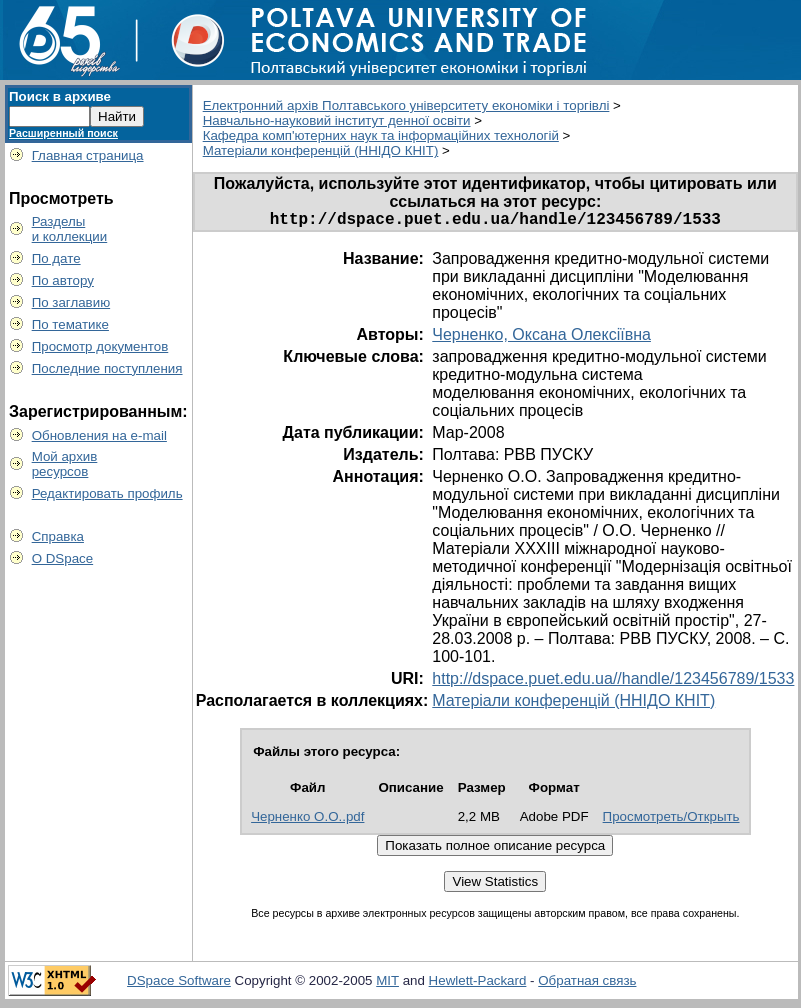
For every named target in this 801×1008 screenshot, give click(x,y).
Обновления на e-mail (99, 435)
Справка (58, 536)
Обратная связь (587, 984)
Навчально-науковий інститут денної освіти (337, 120)
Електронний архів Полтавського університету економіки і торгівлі (406, 105)
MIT (387, 984)
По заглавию (71, 302)
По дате (56, 258)
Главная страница (88, 155)
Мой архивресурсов (65, 464)
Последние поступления (107, 368)
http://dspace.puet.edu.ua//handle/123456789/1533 (613, 682)
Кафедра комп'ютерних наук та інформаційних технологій (381, 135)
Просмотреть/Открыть (671, 820)
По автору (63, 280)
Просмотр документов (100, 346)
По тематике (70, 324)
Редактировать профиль (107, 493)
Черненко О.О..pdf (307, 820)
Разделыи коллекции (70, 229)
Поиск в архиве (60, 96)
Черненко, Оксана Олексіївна (541, 338)
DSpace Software (179, 984)
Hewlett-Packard (478, 984)
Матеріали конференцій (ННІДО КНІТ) (321, 150)
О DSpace (63, 558)
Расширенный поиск (63, 133)
